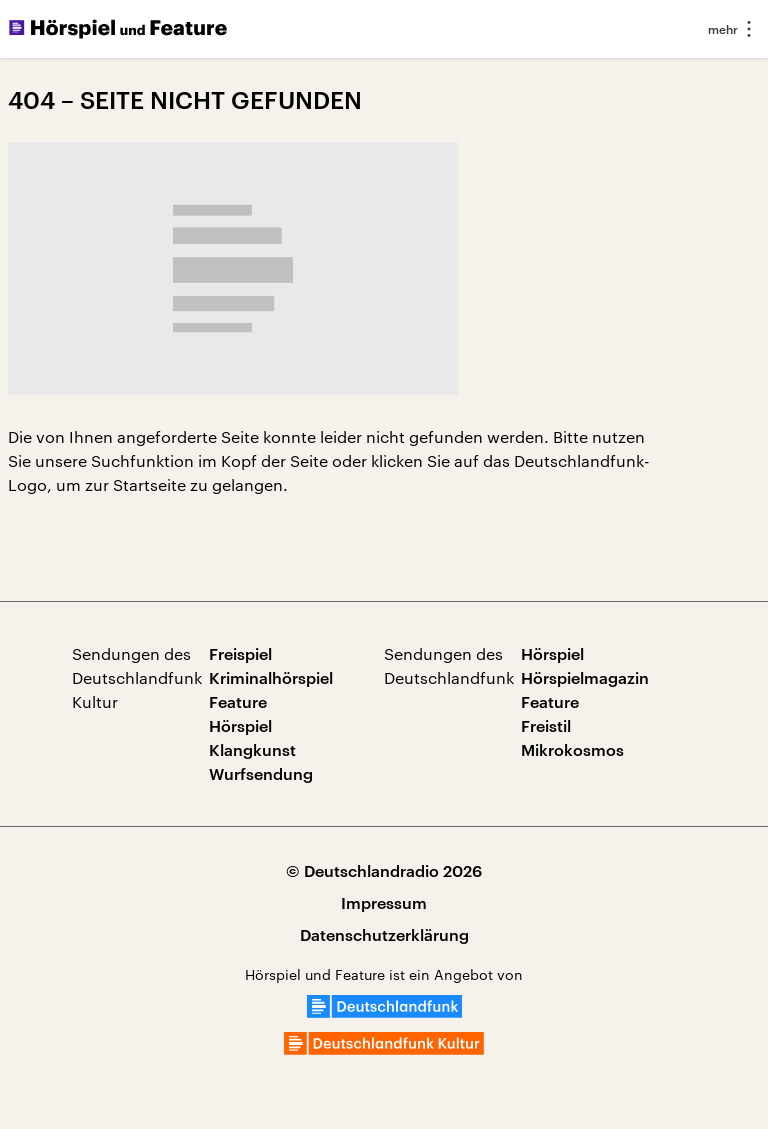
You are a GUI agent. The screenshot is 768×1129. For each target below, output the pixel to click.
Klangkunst (252, 749)
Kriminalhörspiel (271, 677)
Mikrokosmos (572, 749)
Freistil (546, 725)
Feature (238, 701)
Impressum (384, 902)
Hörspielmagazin (585, 677)
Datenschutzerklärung (384, 934)
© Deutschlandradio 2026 (384, 870)
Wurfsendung (261, 773)
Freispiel (240, 653)
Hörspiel (240, 725)
